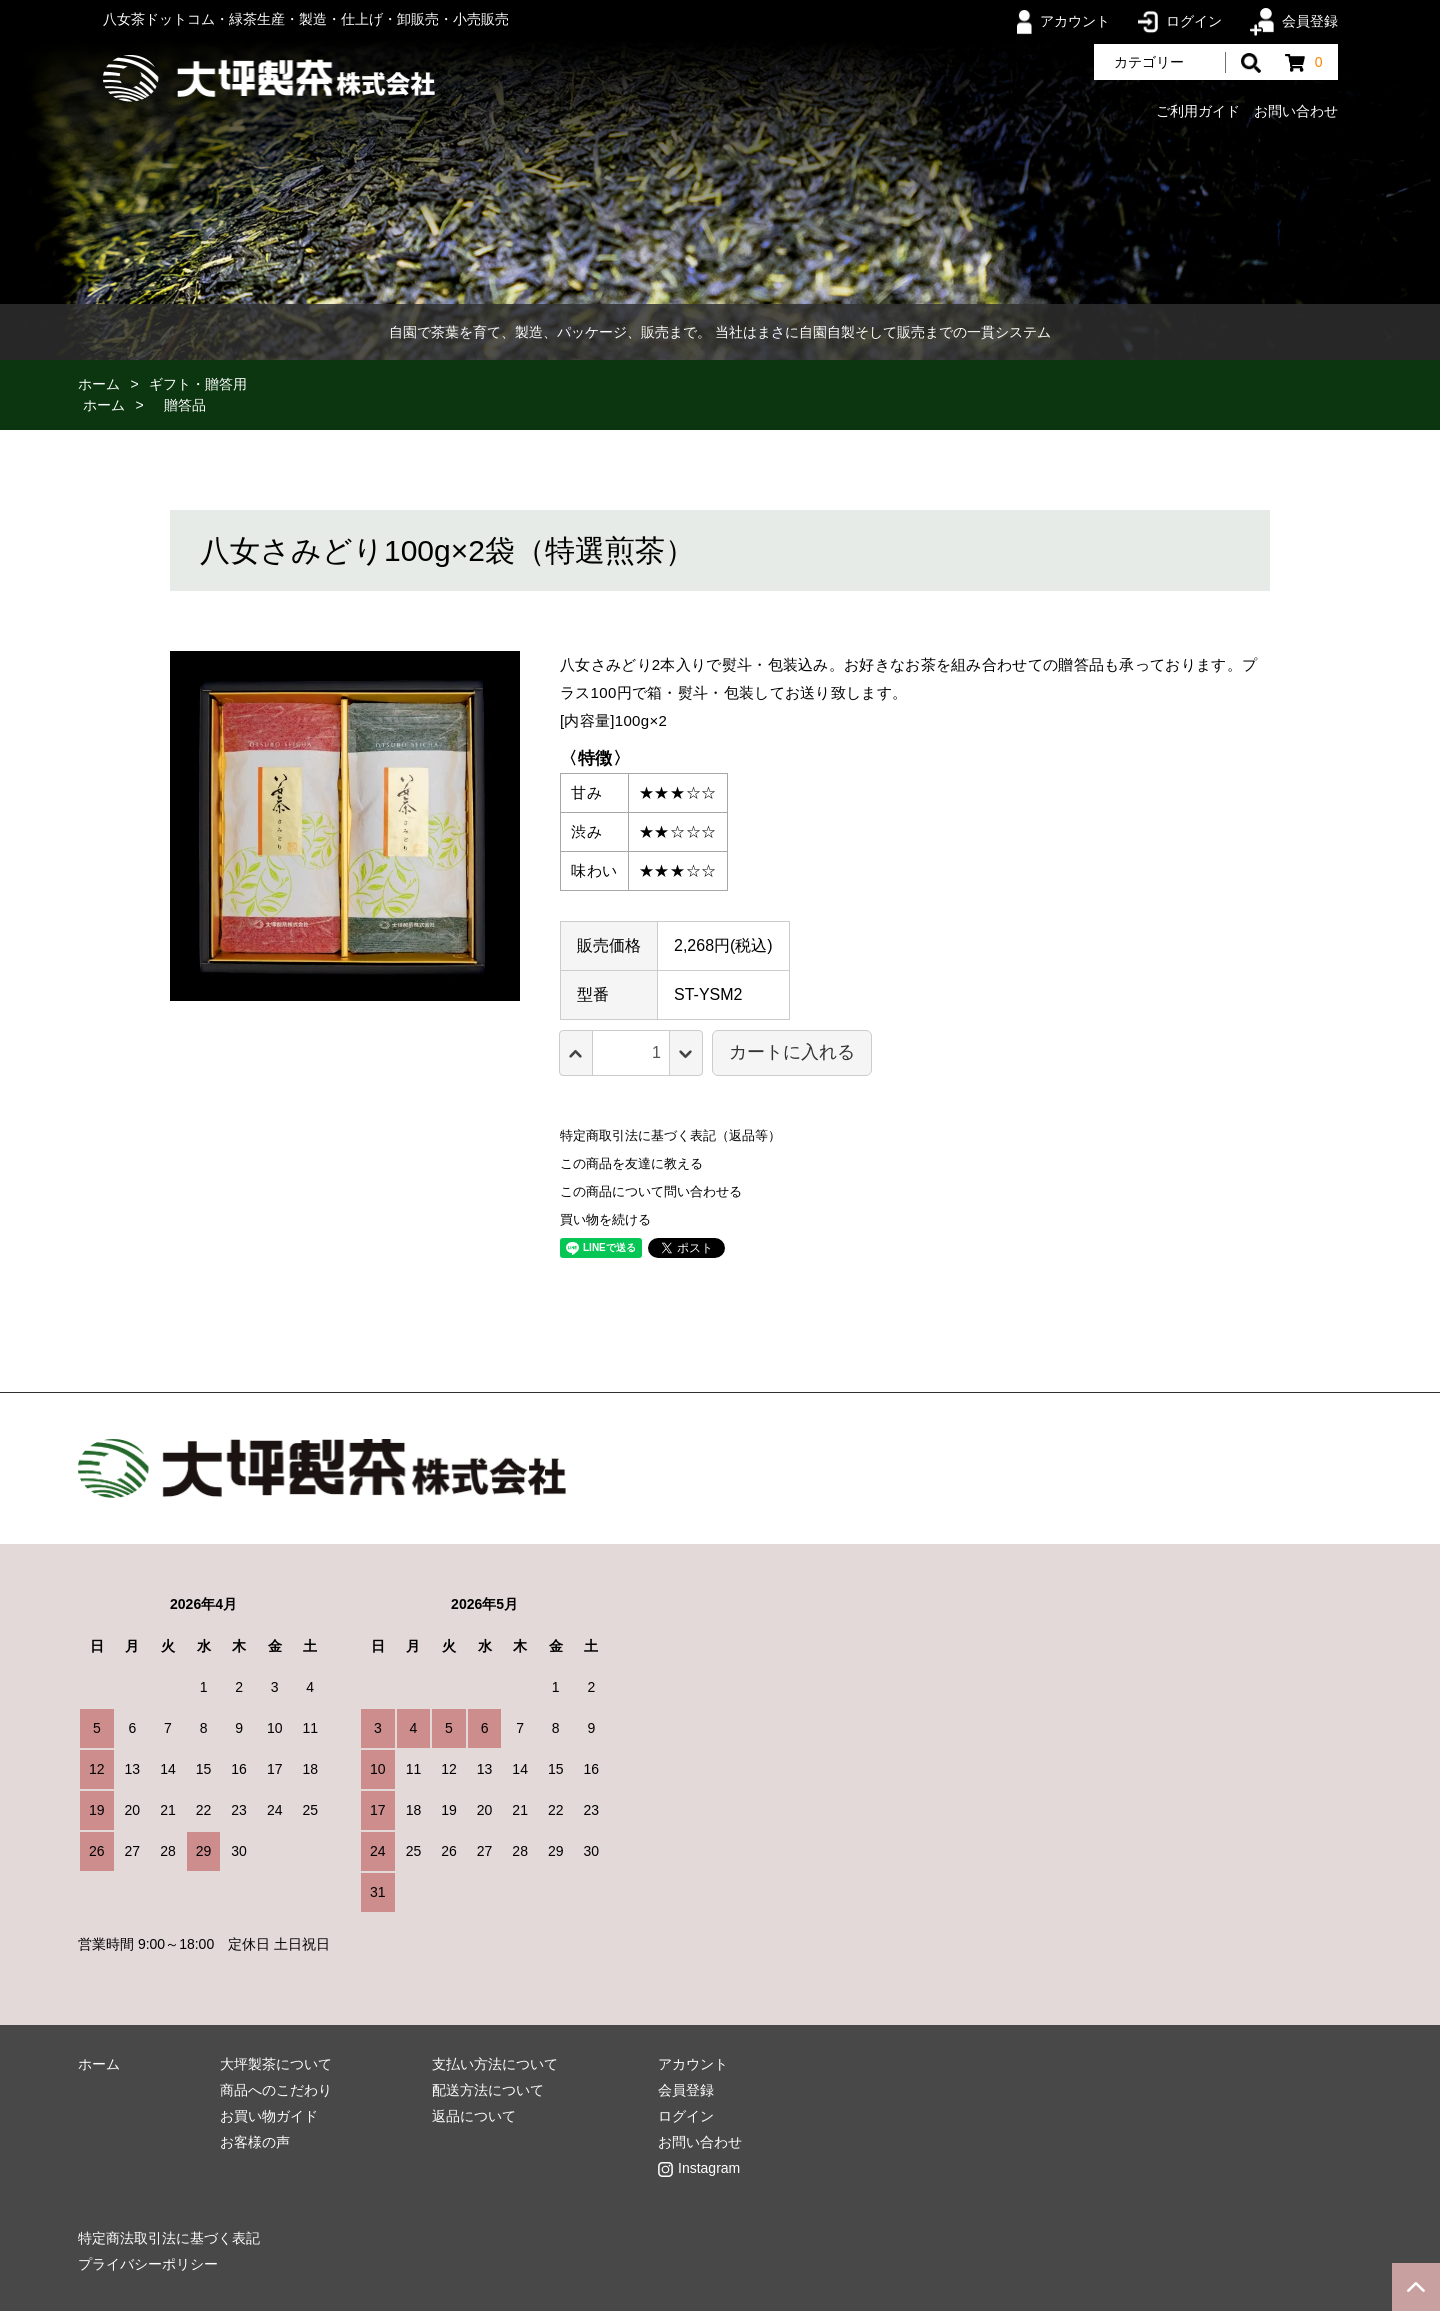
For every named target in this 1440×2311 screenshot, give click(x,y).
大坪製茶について (276, 2064)
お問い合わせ (1296, 111)
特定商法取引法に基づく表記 (169, 2238)
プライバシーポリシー (148, 2264)
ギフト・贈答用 (198, 384)
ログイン (1180, 21)
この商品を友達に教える (631, 1163)
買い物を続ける (605, 1219)
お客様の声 (255, 2142)
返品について (474, 2116)
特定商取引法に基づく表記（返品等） (670, 1135)
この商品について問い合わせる (651, 1191)
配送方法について (488, 2090)
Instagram (709, 2168)
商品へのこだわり (276, 2090)
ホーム (99, 384)
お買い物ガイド (269, 2116)
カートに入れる (792, 1052)
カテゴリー (1149, 62)
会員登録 (1293, 21)
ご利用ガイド (1198, 111)
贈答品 (185, 405)
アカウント (1063, 21)
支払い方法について (495, 2064)
